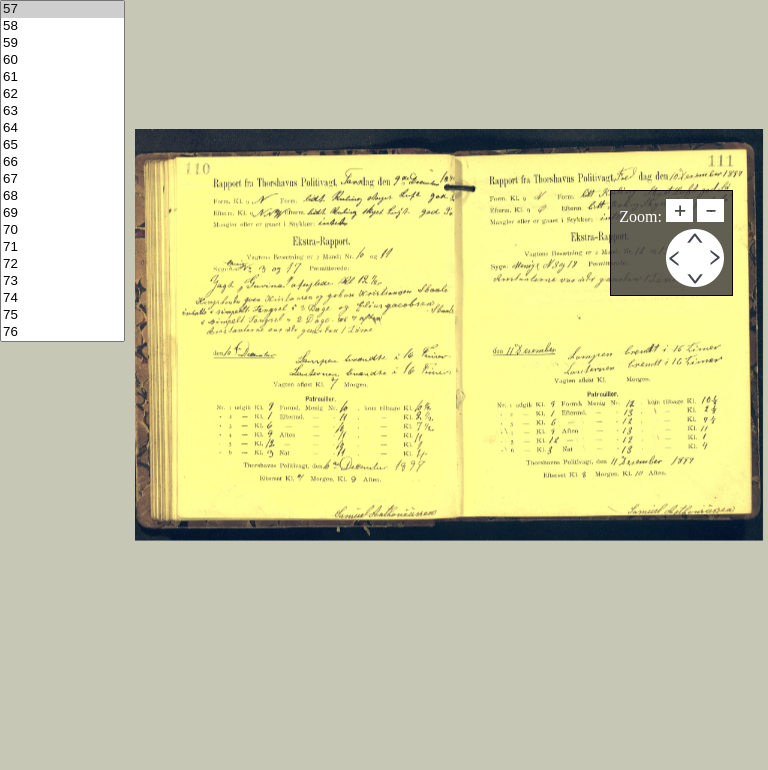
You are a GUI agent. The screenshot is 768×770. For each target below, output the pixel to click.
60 (62, 60)
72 (62, 264)
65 (62, 145)
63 (62, 111)
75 (62, 315)
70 (62, 230)
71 (62, 247)
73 (62, 281)
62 (62, 94)
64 (62, 128)
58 (62, 26)
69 (62, 213)
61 (62, 77)
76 (62, 332)
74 (62, 298)
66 (62, 162)
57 (62, 9)
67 (62, 179)
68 (62, 196)
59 (62, 43)
